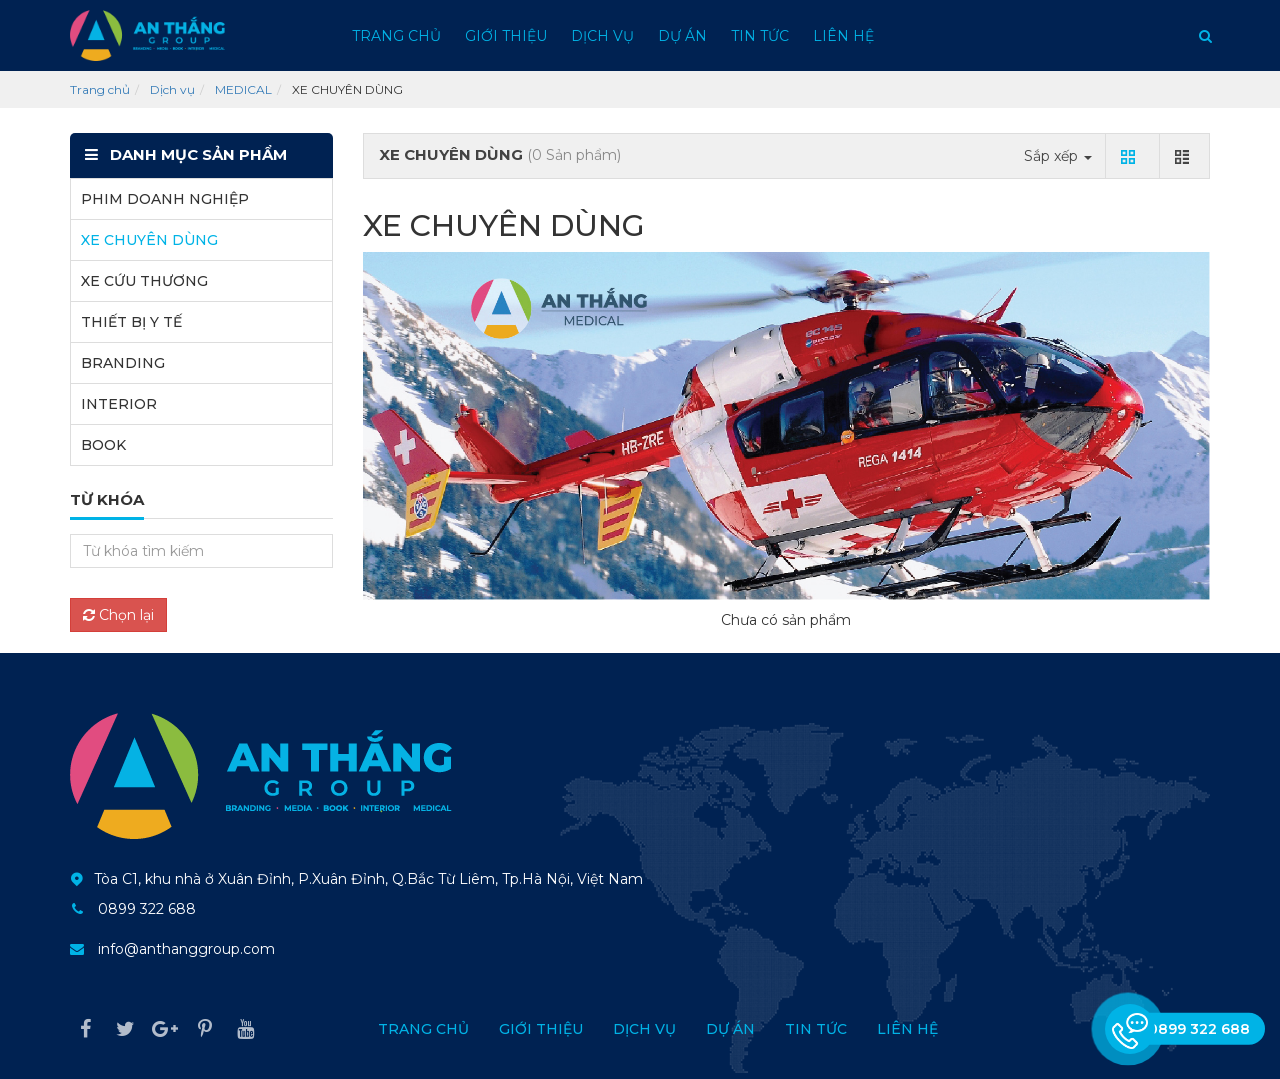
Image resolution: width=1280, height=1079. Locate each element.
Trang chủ (396, 36)
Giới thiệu (506, 36)
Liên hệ (843, 36)
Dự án (682, 36)
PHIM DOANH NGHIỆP (165, 199)
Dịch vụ (602, 36)
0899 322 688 (147, 909)
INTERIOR (119, 404)
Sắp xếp (1058, 156)
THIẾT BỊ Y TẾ (131, 322)
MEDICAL (243, 89)
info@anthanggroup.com (186, 949)
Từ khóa (107, 499)
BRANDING (123, 363)
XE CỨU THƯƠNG (144, 281)
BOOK (103, 445)
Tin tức (760, 36)
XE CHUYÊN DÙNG (149, 240)
